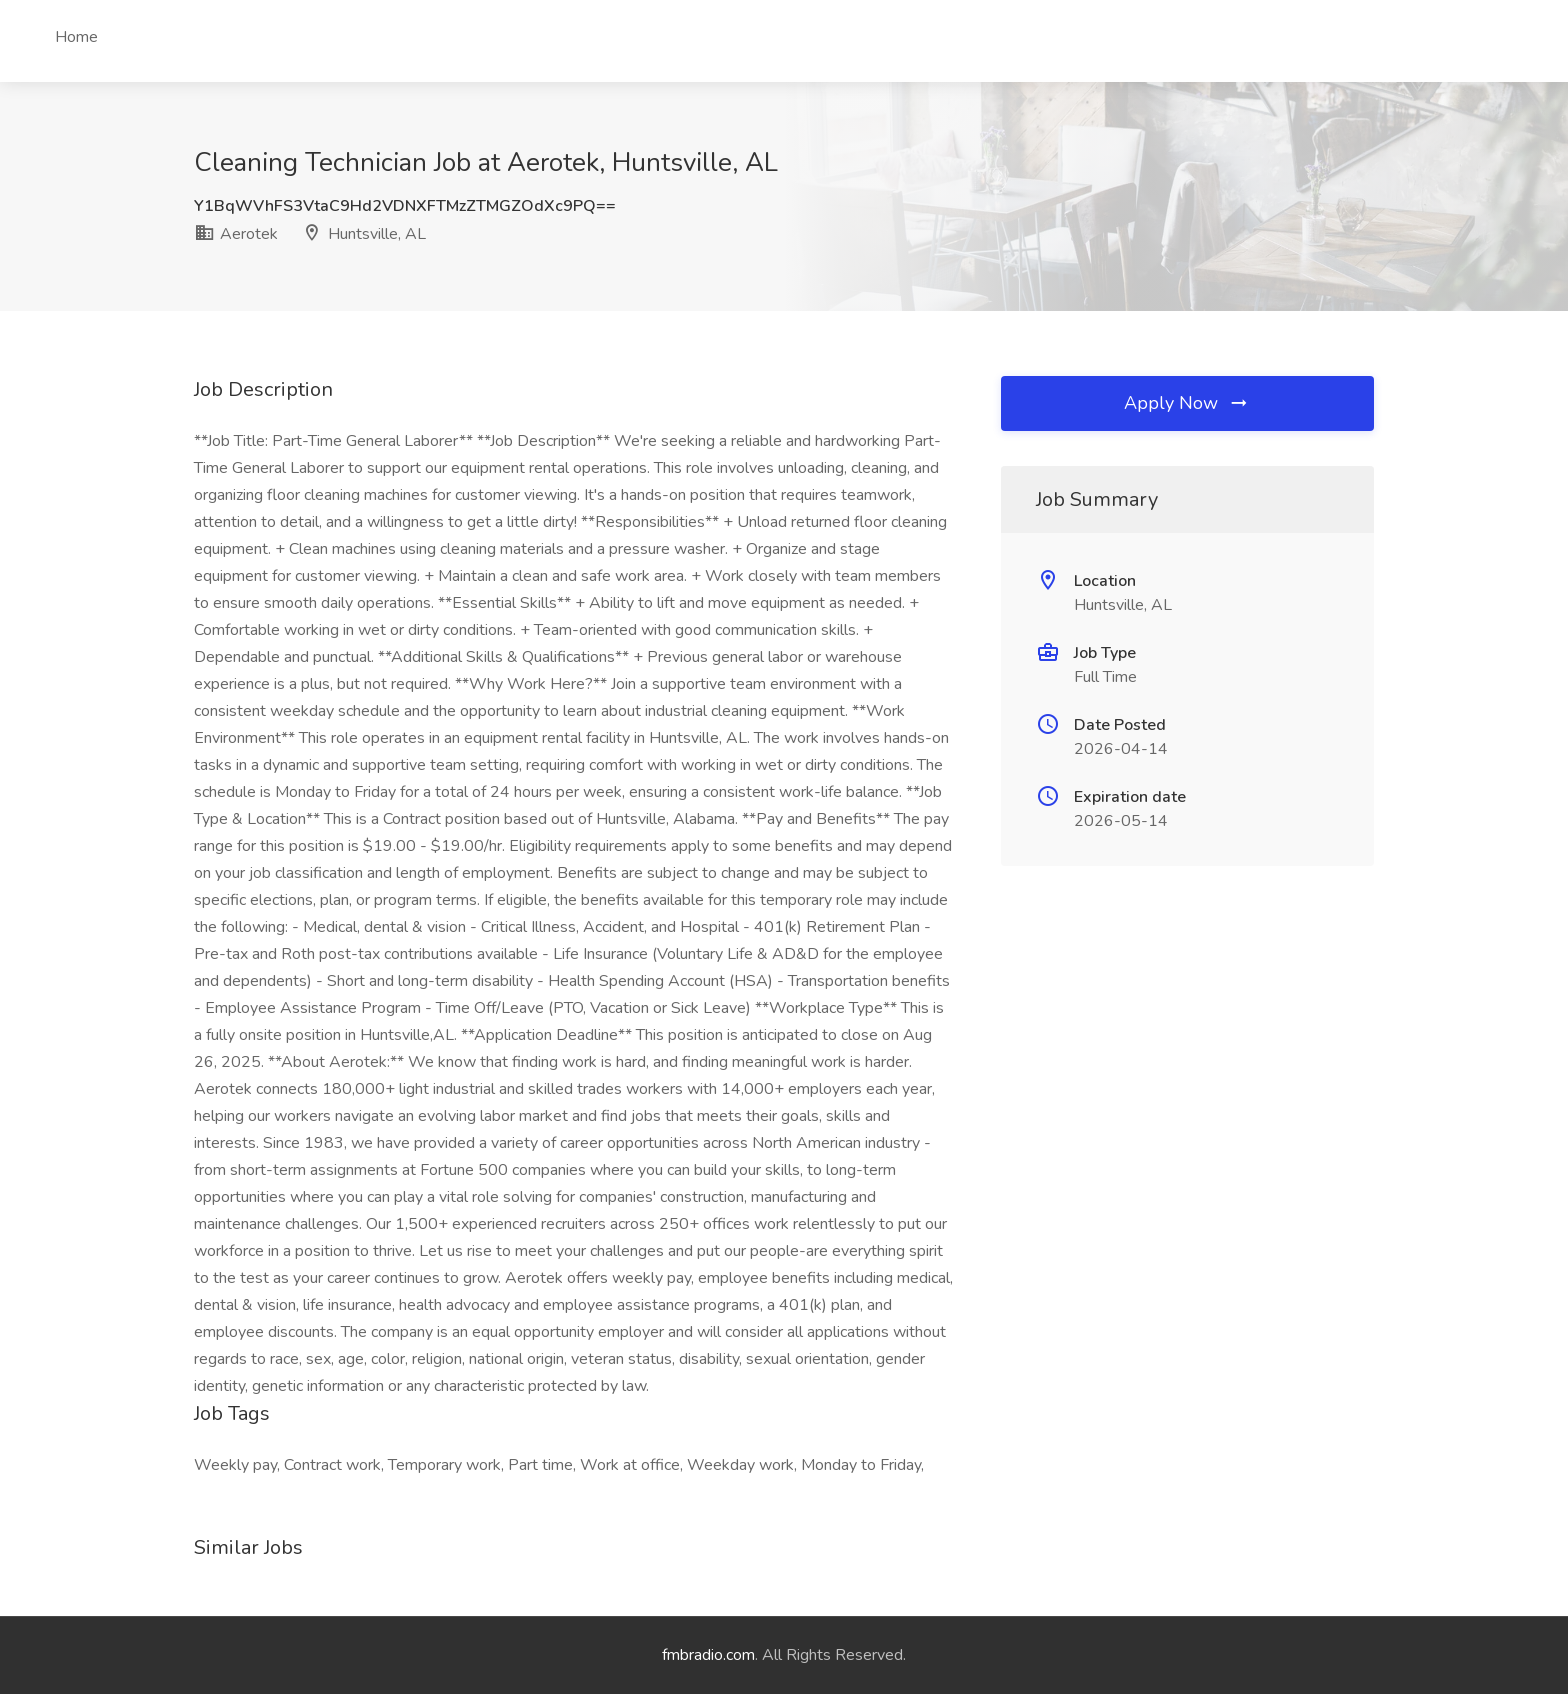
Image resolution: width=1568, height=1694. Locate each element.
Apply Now (1187, 403)
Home (76, 37)
